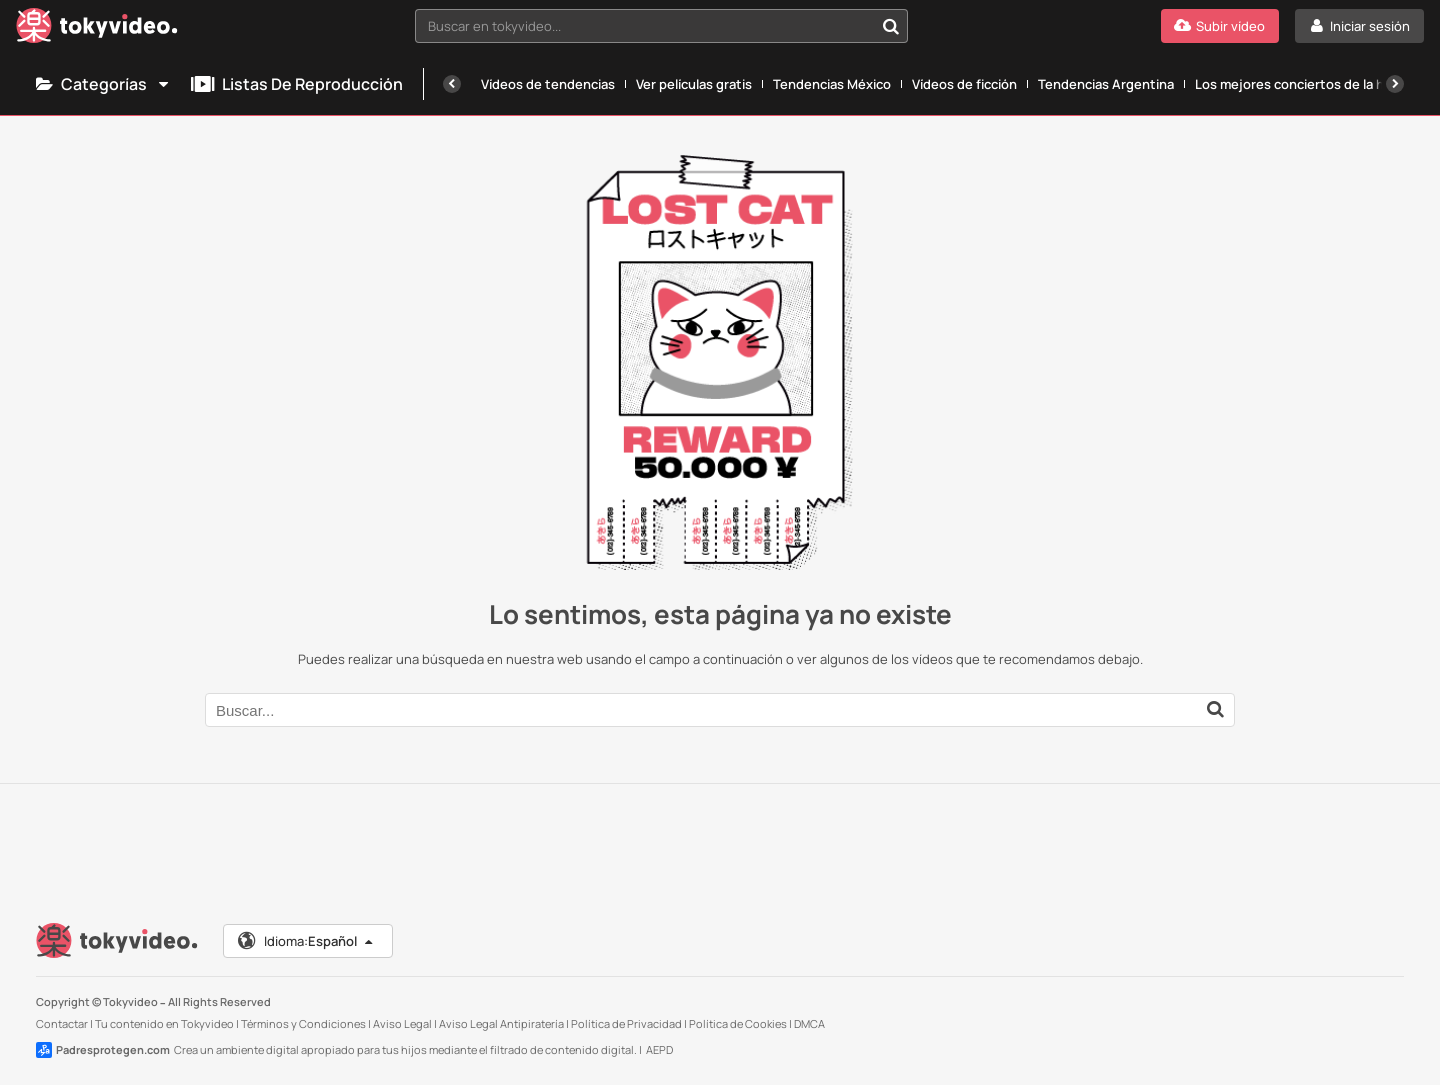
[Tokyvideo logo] (97, 29)
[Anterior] (452, 84)
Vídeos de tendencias (548, 84)
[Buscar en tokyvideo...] (891, 26)
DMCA (809, 1023)
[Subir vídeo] (1220, 26)
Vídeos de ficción (964, 84)
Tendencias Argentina (1106, 84)
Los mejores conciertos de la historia (1309, 84)
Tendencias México (832, 84)
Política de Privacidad (626, 1023)
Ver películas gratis (694, 84)
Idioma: (306, 941)
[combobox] (661, 26)
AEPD (659, 1049)
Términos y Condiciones (303, 1023)
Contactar (62, 1023)
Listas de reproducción (297, 84)
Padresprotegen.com (103, 1050)
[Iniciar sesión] (1359, 26)
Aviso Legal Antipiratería (501, 1023)
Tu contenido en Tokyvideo (164, 1023)
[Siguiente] (1395, 84)
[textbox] (644, 26)
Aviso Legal (402, 1023)
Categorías (103, 84)
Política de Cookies (738, 1023)
